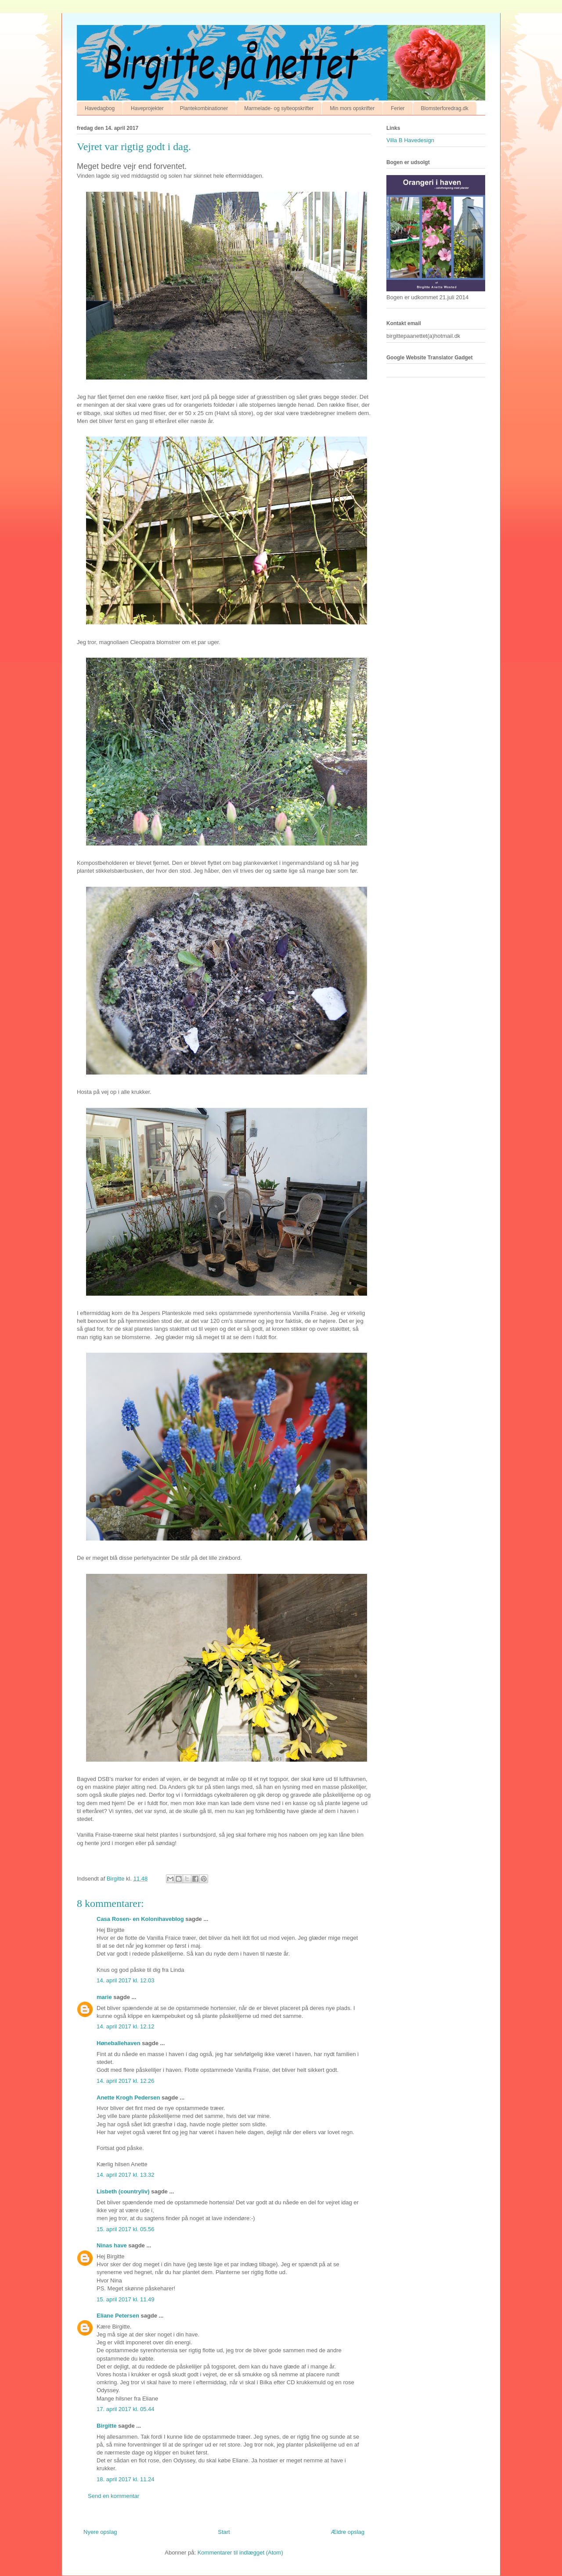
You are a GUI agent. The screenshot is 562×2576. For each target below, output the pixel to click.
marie (104, 1997)
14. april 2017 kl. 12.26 (126, 2081)
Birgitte (107, 2425)
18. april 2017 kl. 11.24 (126, 2479)
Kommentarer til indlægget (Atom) (240, 2552)
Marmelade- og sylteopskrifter (278, 108)
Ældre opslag (347, 2532)
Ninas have (112, 2245)
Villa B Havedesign (410, 140)
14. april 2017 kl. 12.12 (126, 2026)
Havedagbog (100, 108)
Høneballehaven (118, 2043)
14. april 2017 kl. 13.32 (126, 2174)
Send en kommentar (113, 2496)
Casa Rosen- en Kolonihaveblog (140, 1919)
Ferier (397, 108)
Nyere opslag (100, 2532)
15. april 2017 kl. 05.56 (126, 2229)
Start (224, 2532)
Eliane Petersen (118, 2315)
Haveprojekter (147, 108)
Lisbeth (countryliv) (123, 2191)
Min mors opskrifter (352, 108)
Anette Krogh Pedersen (128, 2097)
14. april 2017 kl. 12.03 (126, 1980)
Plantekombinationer (204, 108)
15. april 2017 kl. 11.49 (126, 2299)
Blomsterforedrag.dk (444, 108)
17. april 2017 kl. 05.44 (126, 2409)
